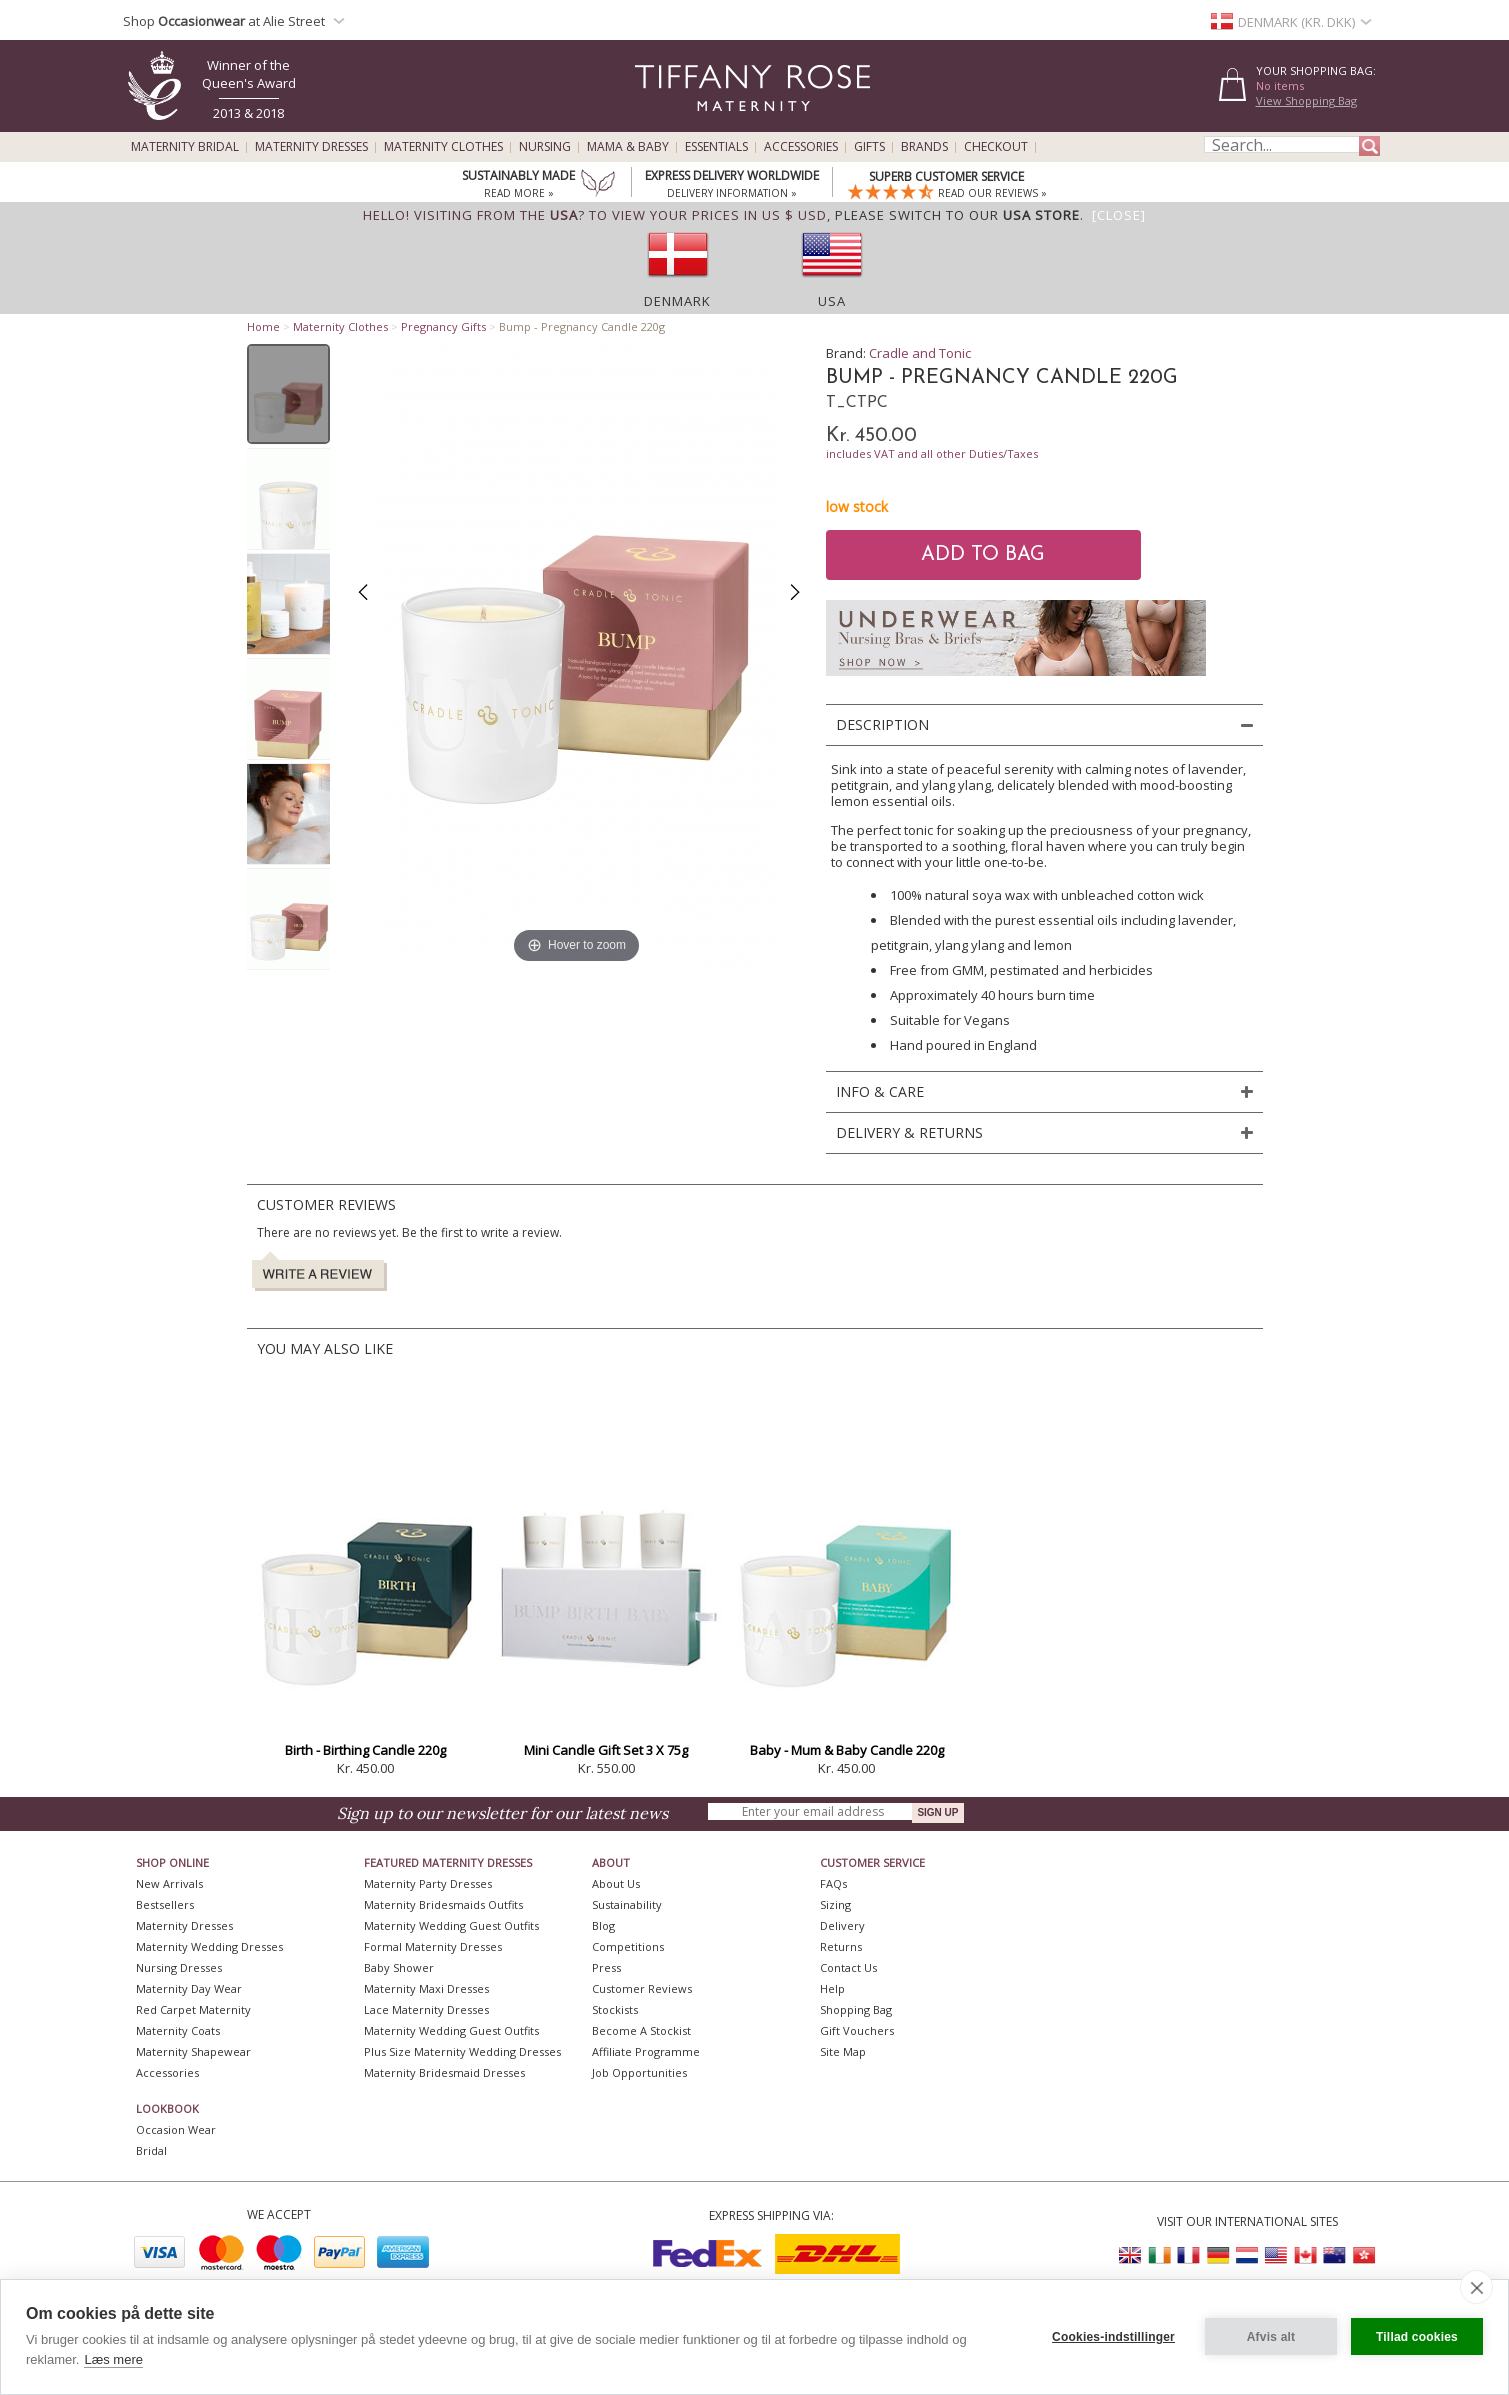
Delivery (842, 1925)
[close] (1476, 2287)
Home (263, 326)
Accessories (801, 147)
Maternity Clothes (443, 147)
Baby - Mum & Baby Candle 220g (847, 1750)
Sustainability (627, 1904)
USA (832, 301)
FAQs (833, 1883)
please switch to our (957, 215)
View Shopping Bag (1306, 100)
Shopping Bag (856, 2009)
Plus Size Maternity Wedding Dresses (462, 2051)
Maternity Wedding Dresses (209, 1946)
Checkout (996, 147)
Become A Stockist (641, 2030)
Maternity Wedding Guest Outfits (451, 1925)
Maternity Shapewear (193, 2051)
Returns (841, 1946)
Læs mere (113, 2359)
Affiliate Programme (646, 2051)
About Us (616, 1883)
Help (832, 1988)
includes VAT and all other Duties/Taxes (932, 453)
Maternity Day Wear (189, 1988)
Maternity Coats (178, 2030)
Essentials (716, 147)
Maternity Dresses (311, 147)
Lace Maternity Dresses (426, 2009)
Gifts (869, 147)
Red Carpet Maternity (193, 2009)
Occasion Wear (176, 2129)
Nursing (545, 147)
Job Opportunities (639, 2072)
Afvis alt (1271, 2337)
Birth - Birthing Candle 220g (365, 1750)
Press (606, 1967)
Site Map (843, 2051)
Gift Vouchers (857, 2030)
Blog (603, 1925)
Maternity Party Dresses (428, 1883)
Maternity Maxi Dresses (426, 1988)
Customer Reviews (642, 1988)
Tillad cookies (1417, 2337)
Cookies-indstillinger (1113, 2337)
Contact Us (848, 1967)
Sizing (835, 1904)
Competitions (628, 1946)
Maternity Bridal (185, 147)
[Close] (1119, 215)
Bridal (151, 2150)
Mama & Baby (628, 147)
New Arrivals (169, 1883)
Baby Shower (399, 1967)
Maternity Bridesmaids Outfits (443, 1904)
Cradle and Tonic (920, 353)
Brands (924, 147)
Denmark (677, 301)
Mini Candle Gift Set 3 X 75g (606, 1750)
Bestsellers (165, 1904)
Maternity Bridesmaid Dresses (444, 2072)
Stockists (615, 2009)
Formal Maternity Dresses (433, 1946)
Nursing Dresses (179, 1967)
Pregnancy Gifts (443, 326)
